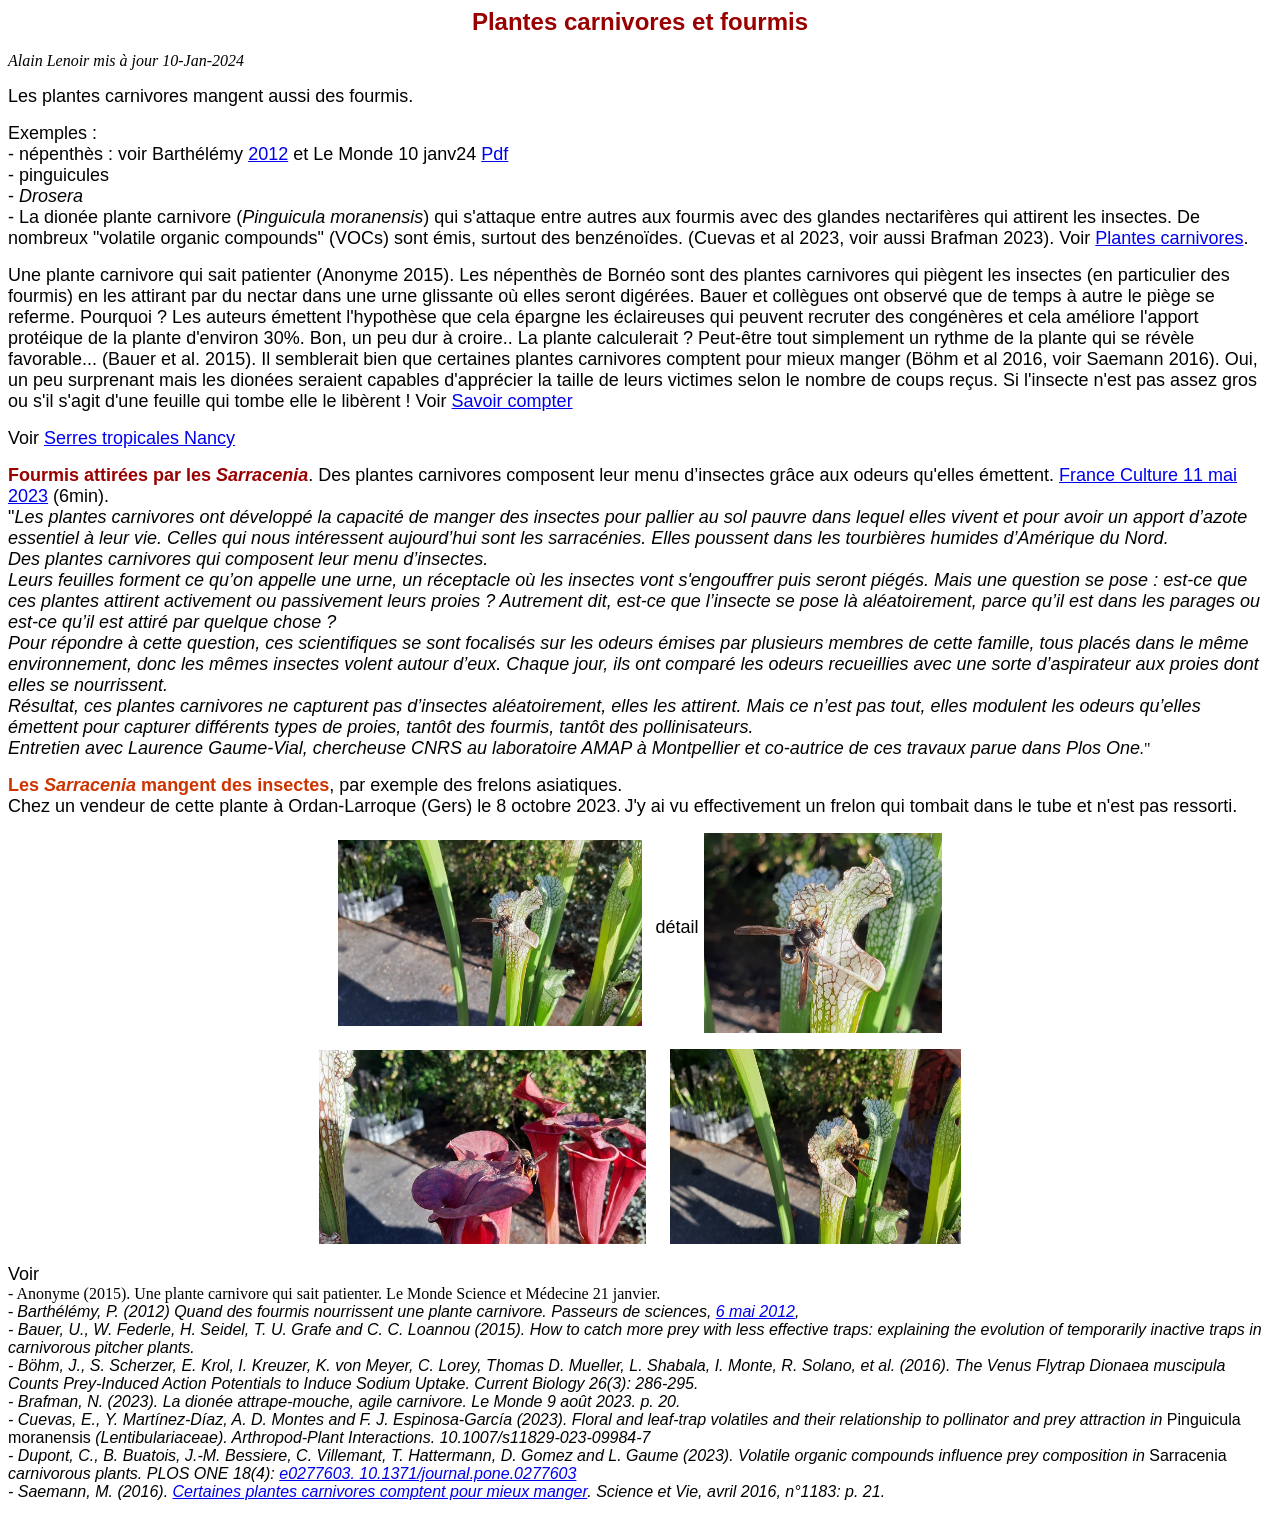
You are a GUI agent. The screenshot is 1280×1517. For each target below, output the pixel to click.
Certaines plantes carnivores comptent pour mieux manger (380, 1491)
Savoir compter (512, 401)
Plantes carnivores (1169, 238)
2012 (268, 154)
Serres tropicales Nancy (139, 438)
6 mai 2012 (755, 1311)
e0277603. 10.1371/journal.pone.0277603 (427, 1473)
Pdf (494, 154)
